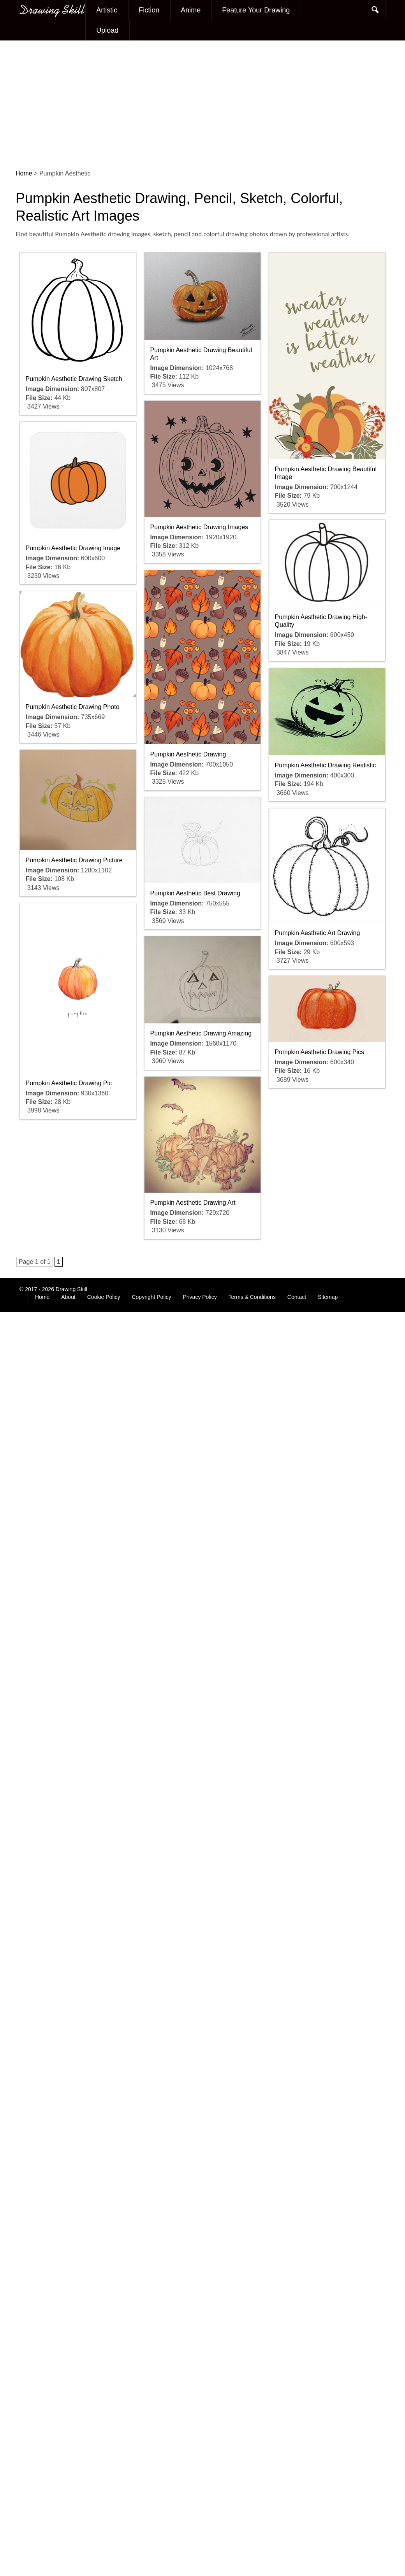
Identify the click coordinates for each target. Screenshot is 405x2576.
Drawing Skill (71, 1289)
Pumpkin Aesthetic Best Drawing (195, 893)
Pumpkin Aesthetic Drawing (188, 754)
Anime (191, 10)
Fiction (149, 10)
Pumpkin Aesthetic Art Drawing (317, 933)
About (68, 1297)
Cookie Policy (103, 1297)
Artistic (106, 10)
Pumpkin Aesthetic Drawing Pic (69, 1083)
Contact (296, 1297)
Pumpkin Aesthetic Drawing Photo (73, 707)
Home (42, 1297)
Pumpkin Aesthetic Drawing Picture (74, 860)
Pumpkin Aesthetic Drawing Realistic (325, 765)
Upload (107, 30)
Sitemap (328, 1297)
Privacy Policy (200, 1297)
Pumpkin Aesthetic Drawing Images (199, 527)
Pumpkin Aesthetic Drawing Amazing (201, 1033)
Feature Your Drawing (256, 10)
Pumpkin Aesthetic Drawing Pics (319, 1052)
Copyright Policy (151, 1297)
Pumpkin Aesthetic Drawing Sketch (74, 379)
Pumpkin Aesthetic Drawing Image (73, 548)
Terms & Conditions (252, 1297)
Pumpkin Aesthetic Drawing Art (193, 1202)
